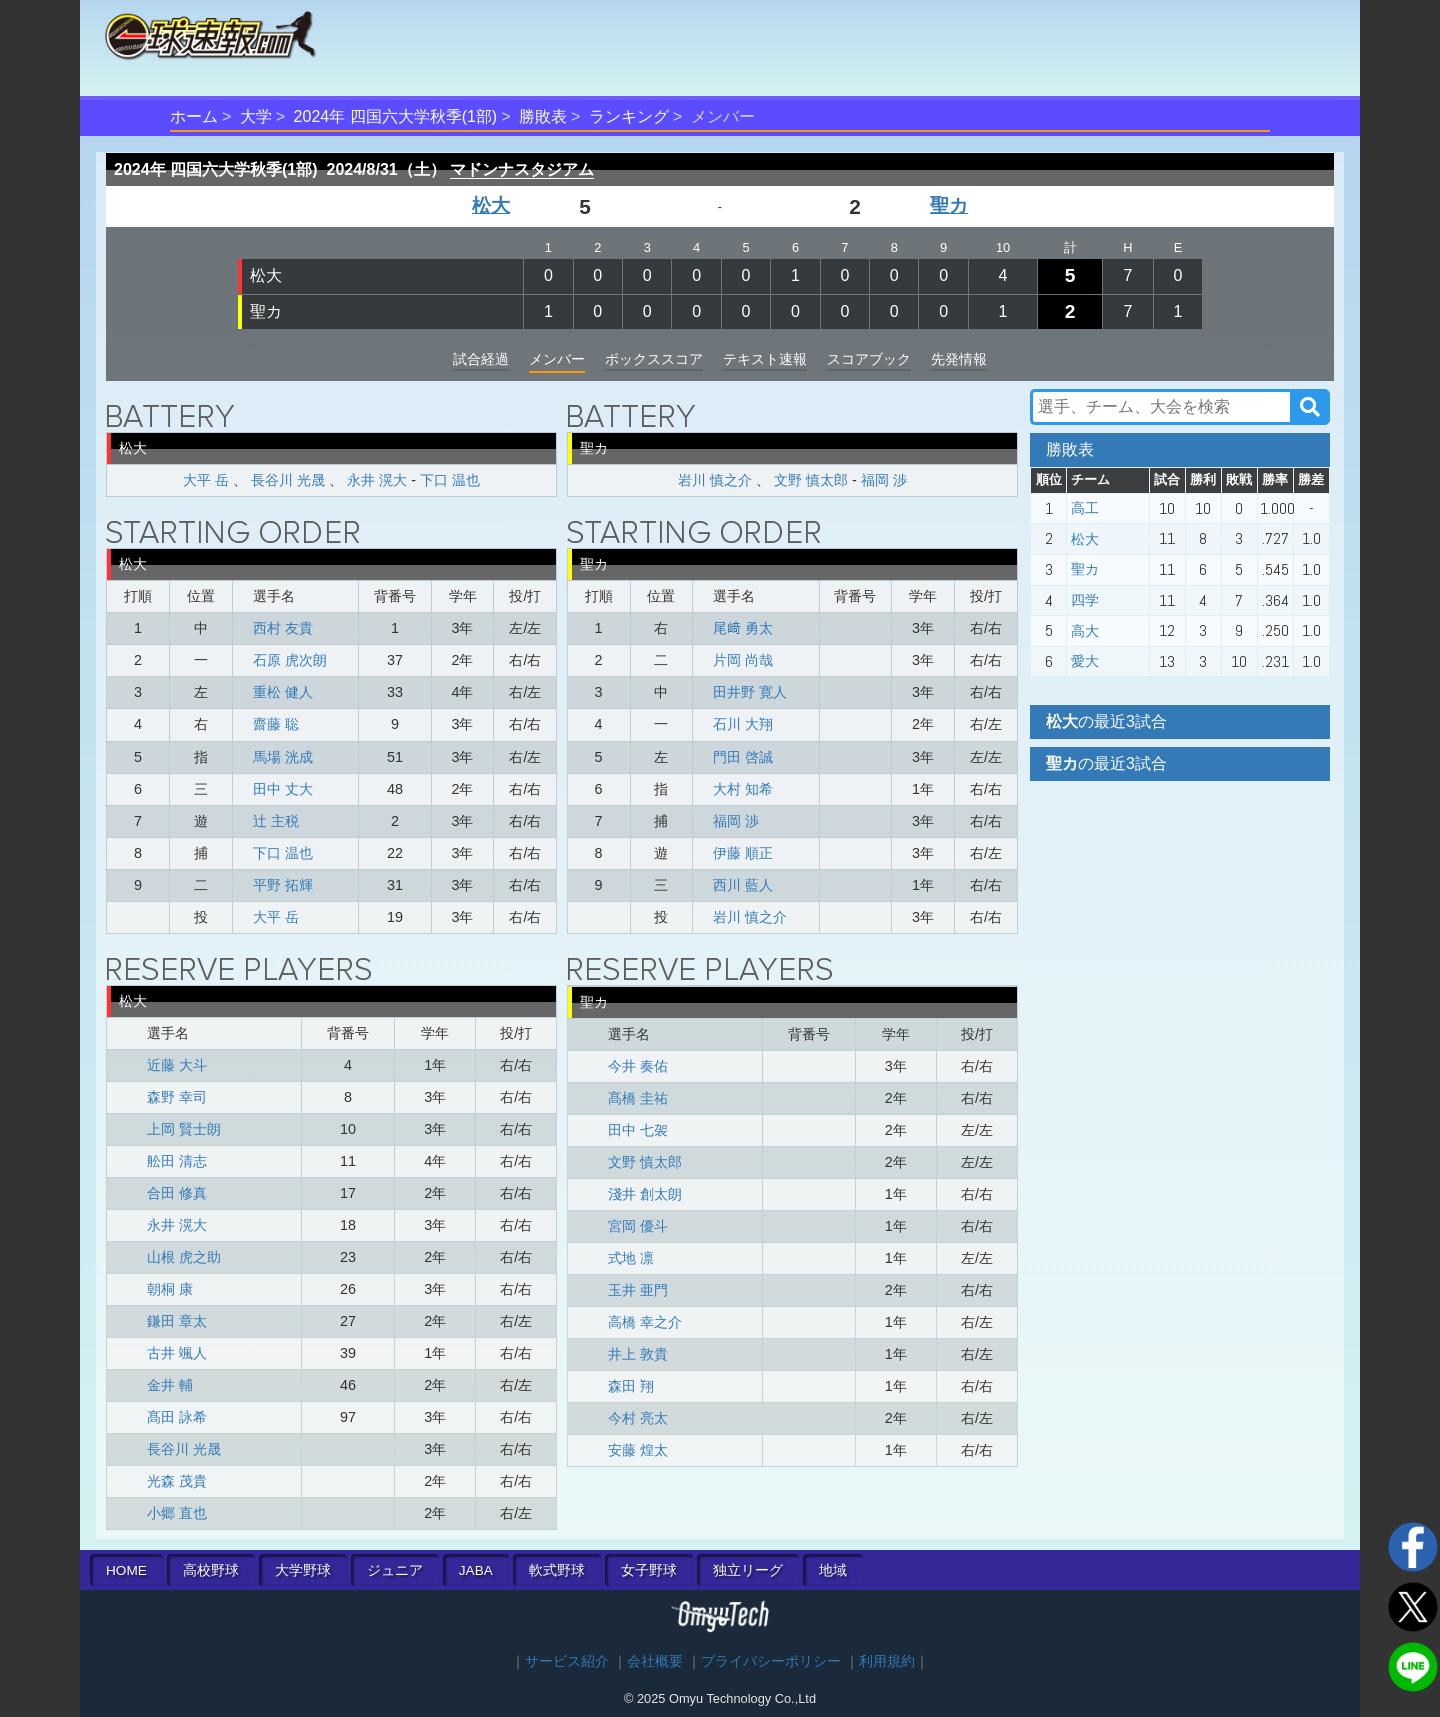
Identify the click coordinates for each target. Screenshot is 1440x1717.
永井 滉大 (377, 480)
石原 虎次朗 (290, 660)
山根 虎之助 (184, 1257)
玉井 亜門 (638, 1290)
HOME (126, 1570)
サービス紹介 (567, 1661)
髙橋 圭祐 (638, 1098)
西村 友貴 (283, 628)
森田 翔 (631, 1386)
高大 (1085, 631)
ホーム (194, 116)
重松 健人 (283, 692)
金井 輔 (170, 1385)
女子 (649, 1570)
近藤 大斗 (177, 1065)
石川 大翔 (743, 724)
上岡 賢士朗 (184, 1129)
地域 (833, 1570)
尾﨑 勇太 (743, 628)
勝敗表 (543, 116)
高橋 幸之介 (645, 1322)
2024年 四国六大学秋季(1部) (396, 116)
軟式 (557, 1570)
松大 (491, 205)
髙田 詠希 (177, 1417)
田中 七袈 (638, 1130)
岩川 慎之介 (715, 480)
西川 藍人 (743, 885)
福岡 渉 (884, 480)
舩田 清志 (177, 1161)
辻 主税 (276, 821)
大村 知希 (743, 789)
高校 (211, 1570)
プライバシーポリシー (771, 1661)
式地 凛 (631, 1258)
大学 (256, 116)
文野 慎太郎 (811, 480)
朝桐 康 (170, 1289)
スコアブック (869, 359)
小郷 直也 (177, 1513)
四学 (1085, 600)
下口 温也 (450, 480)
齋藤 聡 (276, 724)
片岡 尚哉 (743, 660)
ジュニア (395, 1570)
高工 (1085, 508)
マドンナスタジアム (522, 169)
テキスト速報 (765, 359)
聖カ (949, 205)
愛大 (1085, 661)
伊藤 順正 (743, 853)
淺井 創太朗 (645, 1194)
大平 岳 (206, 480)
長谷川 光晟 (288, 480)
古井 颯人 (177, 1353)
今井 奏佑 (638, 1066)
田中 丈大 (283, 789)
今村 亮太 (638, 1418)
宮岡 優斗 (638, 1226)
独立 (748, 1570)
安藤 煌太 (638, 1450)
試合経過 (481, 359)
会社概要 (655, 1661)
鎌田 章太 (177, 1321)
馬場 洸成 (283, 757)
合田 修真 (177, 1193)
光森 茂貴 (177, 1481)
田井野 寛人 (750, 692)
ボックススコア (654, 359)
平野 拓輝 (283, 885)
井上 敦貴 (638, 1354)
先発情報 (959, 359)
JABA (476, 1570)
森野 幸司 (177, 1097)
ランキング (629, 116)
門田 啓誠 (743, 757)
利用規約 (887, 1661)
